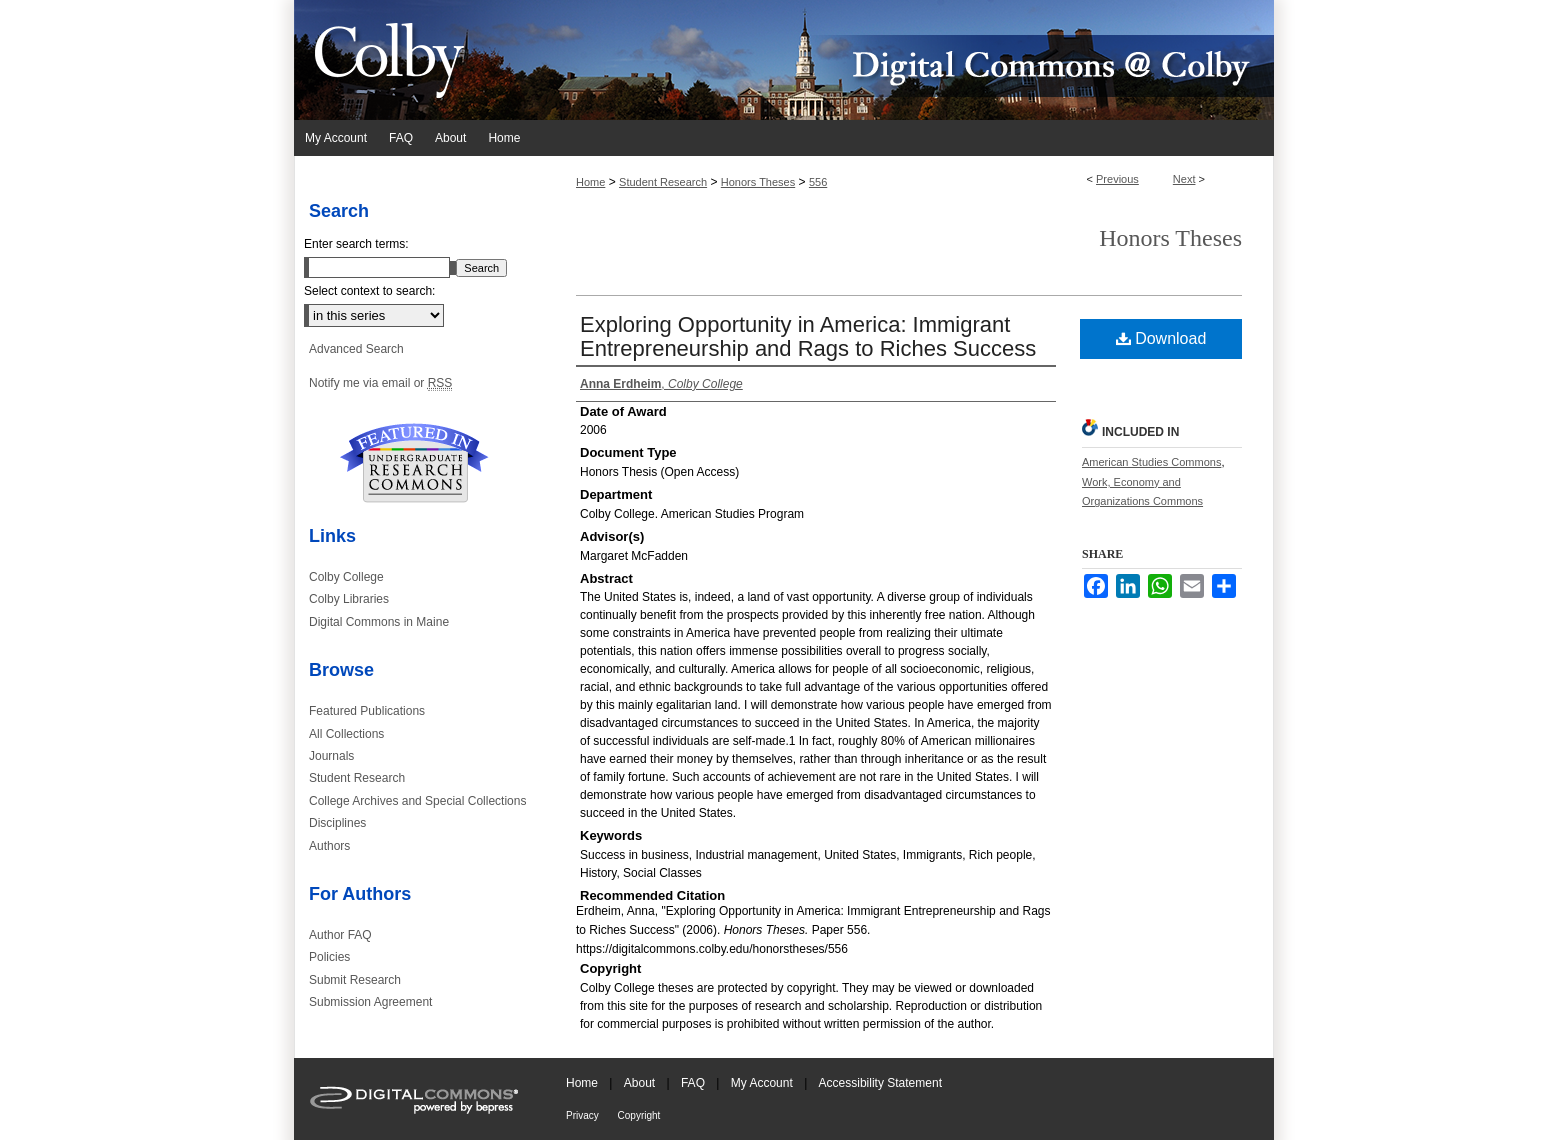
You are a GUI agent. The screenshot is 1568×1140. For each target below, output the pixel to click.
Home (590, 182)
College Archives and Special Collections (417, 801)
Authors (329, 846)
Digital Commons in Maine (379, 622)
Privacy (584, 1115)
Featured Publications (367, 711)
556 (818, 182)
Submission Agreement (370, 1002)
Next (1184, 179)
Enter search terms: (356, 244)
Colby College (346, 577)
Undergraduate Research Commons (414, 463)
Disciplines (337, 823)
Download (1161, 338)
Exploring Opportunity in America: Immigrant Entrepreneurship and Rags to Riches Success (808, 336)
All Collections (346, 734)
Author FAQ (340, 935)
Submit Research (355, 980)
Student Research (663, 182)
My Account (763, 1083)
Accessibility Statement (880, 1083)
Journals (331, 756)
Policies (329, 957)
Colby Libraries (349, 599)
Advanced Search (356, 349)
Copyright (639, 1115)
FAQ (694, 1083)
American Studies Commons (1151, 462)
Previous (1117, 179)
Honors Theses (758, 182)
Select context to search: (369, 291)
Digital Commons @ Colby (904, 60)
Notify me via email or (380, 383)
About (641, 1083)
